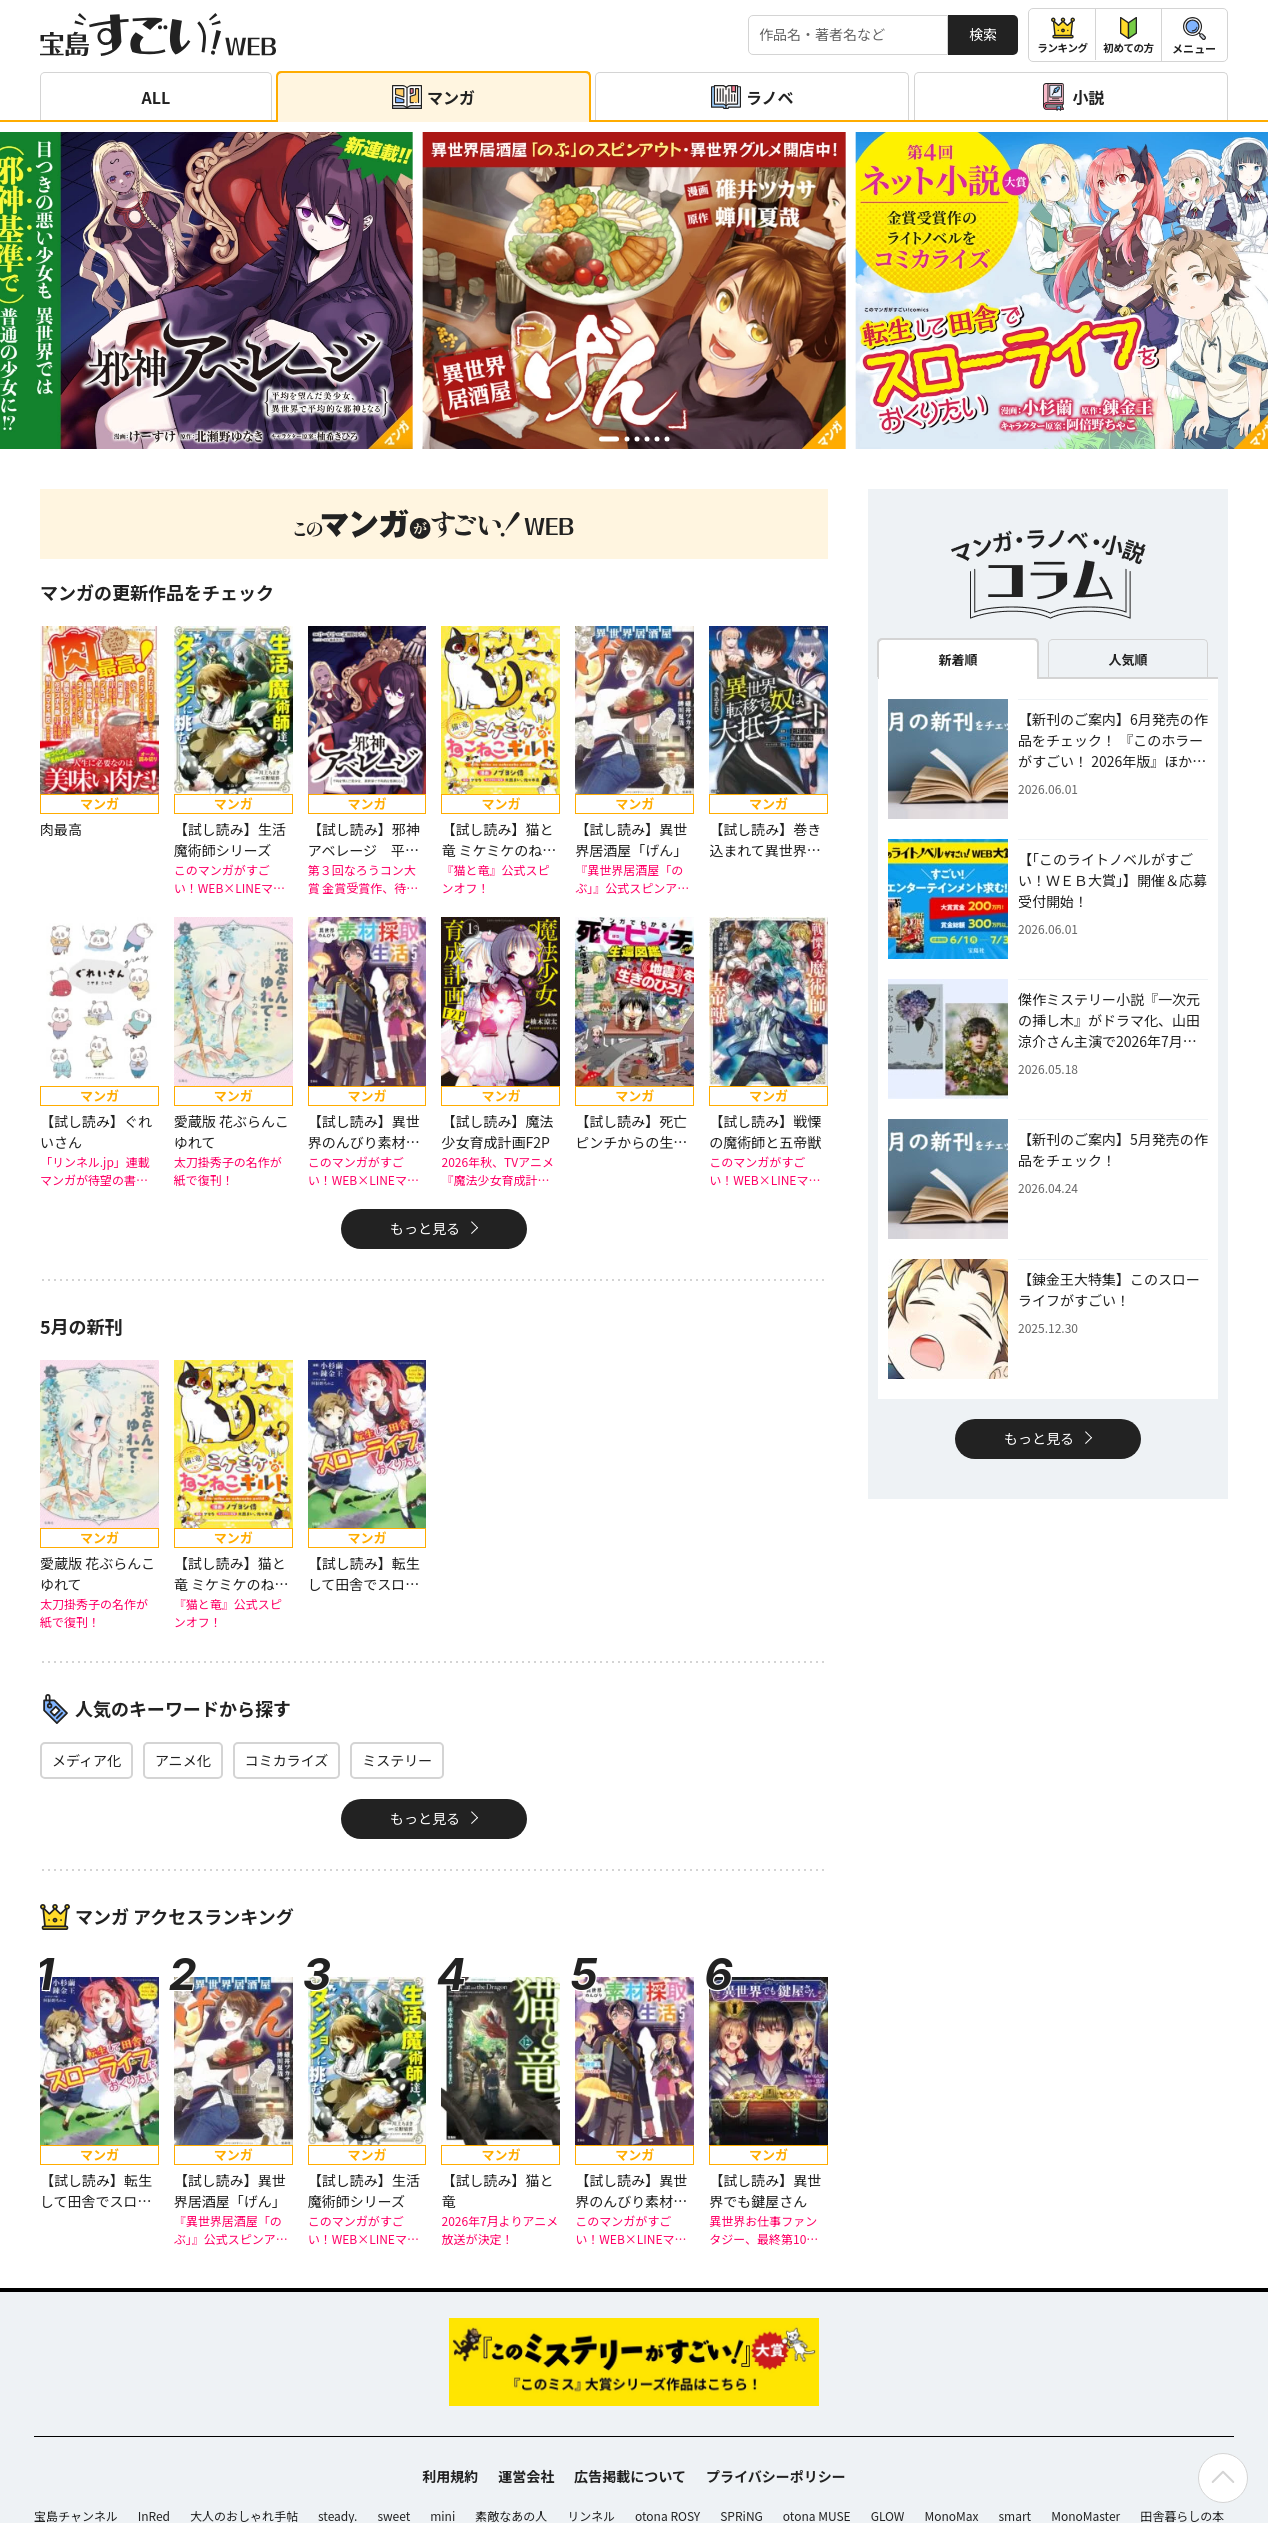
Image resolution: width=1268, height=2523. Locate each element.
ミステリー (397, 1760)
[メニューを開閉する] (1194, 35)
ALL (155, 97)
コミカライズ (287, 1760)
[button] (609, 438)
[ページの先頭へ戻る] (1223, 2478)
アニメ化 (183, 1760)
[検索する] (848, 35)
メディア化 (86, 1760)
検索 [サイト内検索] (983, 34)
